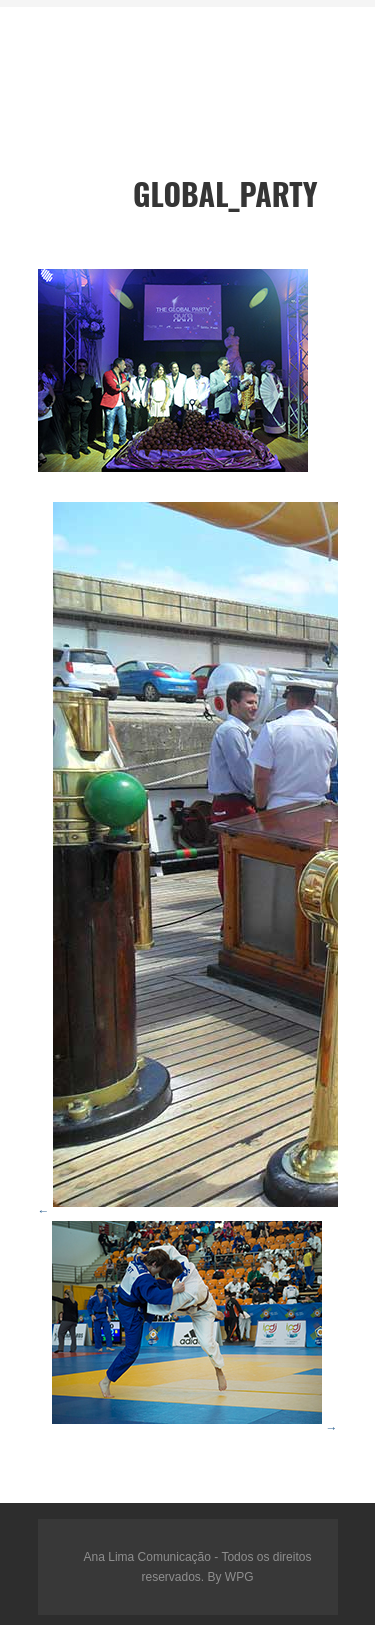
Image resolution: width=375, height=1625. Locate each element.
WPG (239, 1577)
